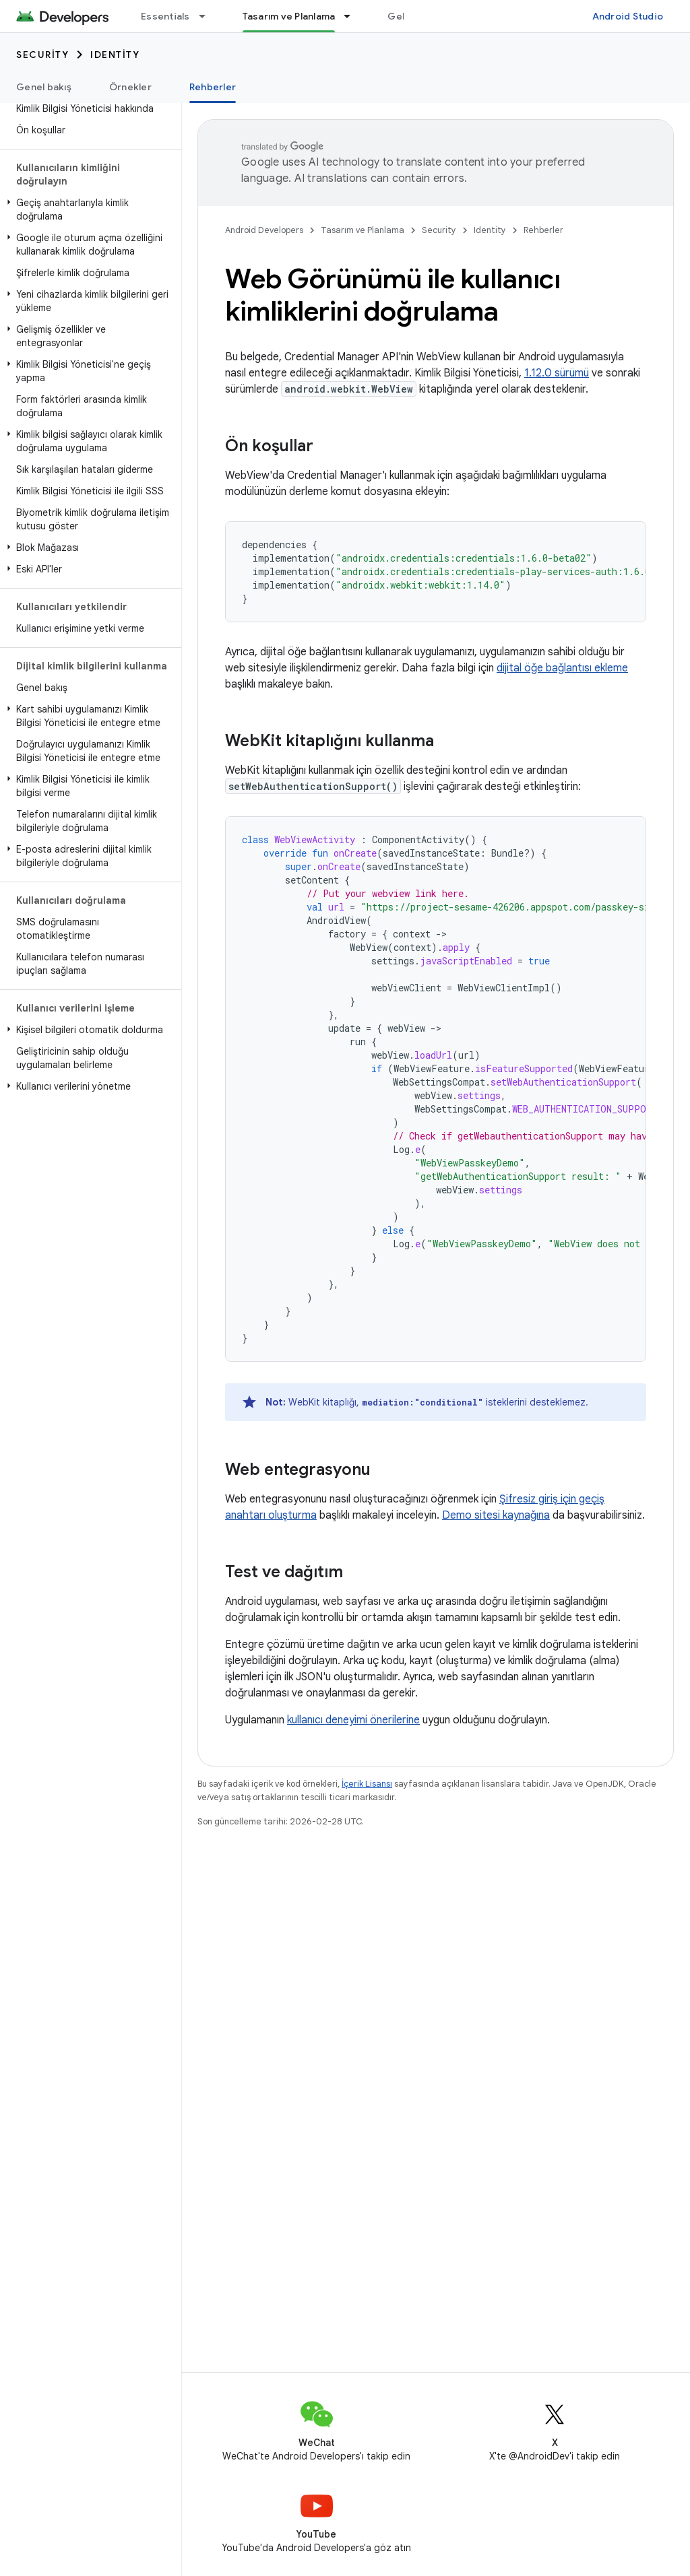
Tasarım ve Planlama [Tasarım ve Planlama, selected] (289, 16)
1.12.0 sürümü (556, 373)
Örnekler (130, 87)
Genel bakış (43, 87)
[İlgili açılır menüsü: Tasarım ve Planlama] (353, 16)
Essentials (165, 16)
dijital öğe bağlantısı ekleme (562, 668)
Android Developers (264, 230)
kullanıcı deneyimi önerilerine (353, 1720)
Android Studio (628, 16)
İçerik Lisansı (367, 1783)
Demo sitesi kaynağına (496, 1515)
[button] (88, 209)
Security (42, 54)
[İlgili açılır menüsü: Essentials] (208, 16)
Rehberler (543, 230)
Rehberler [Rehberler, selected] (212, 87)
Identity (114, 54)
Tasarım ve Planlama (362, 230)
